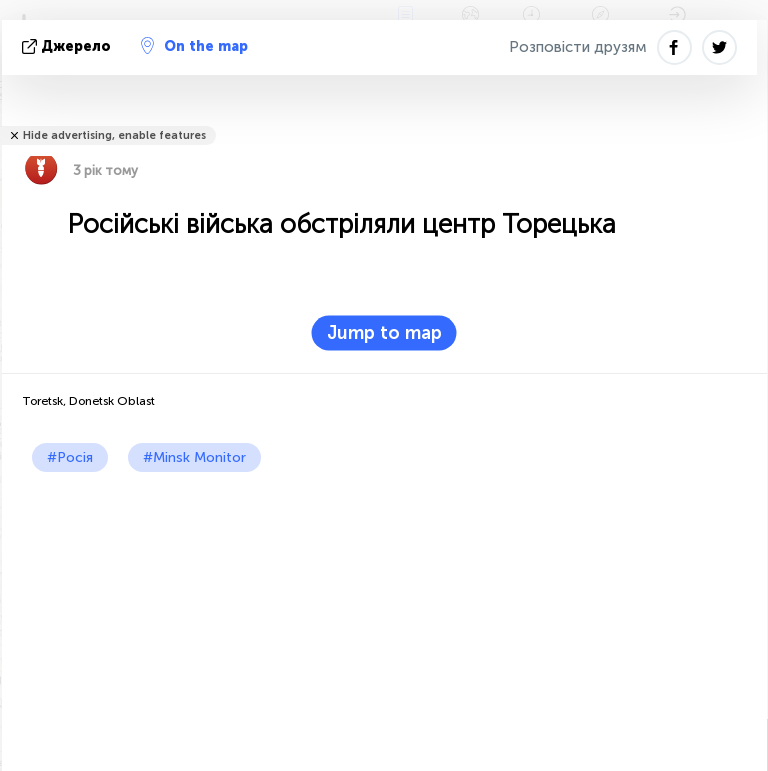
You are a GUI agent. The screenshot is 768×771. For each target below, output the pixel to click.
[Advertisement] (384, 622)
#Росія (70, 457)
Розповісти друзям (578, 47)
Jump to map (384, 333)
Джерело (68, 46)
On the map (194, 46)
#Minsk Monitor (194, 457)
